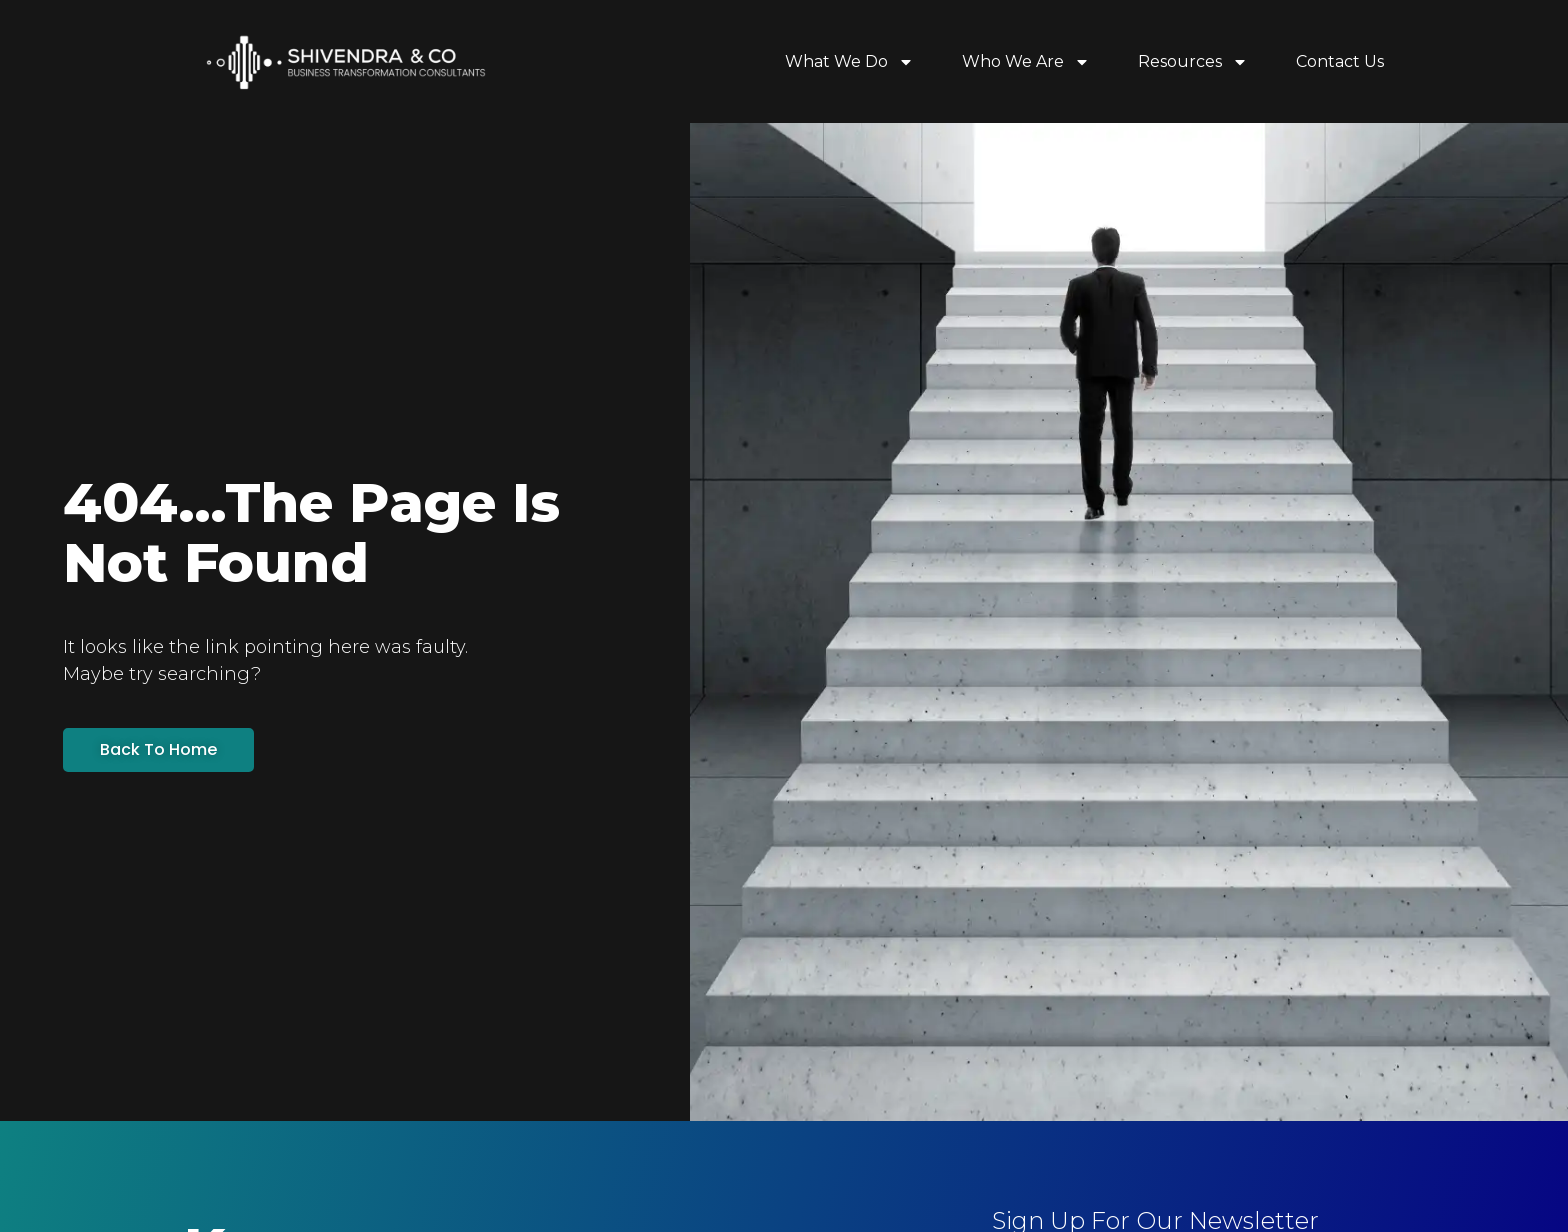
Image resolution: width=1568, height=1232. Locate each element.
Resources (1193, 62)
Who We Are (1026, 62)
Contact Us (1340, 61)
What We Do (849, 62)
